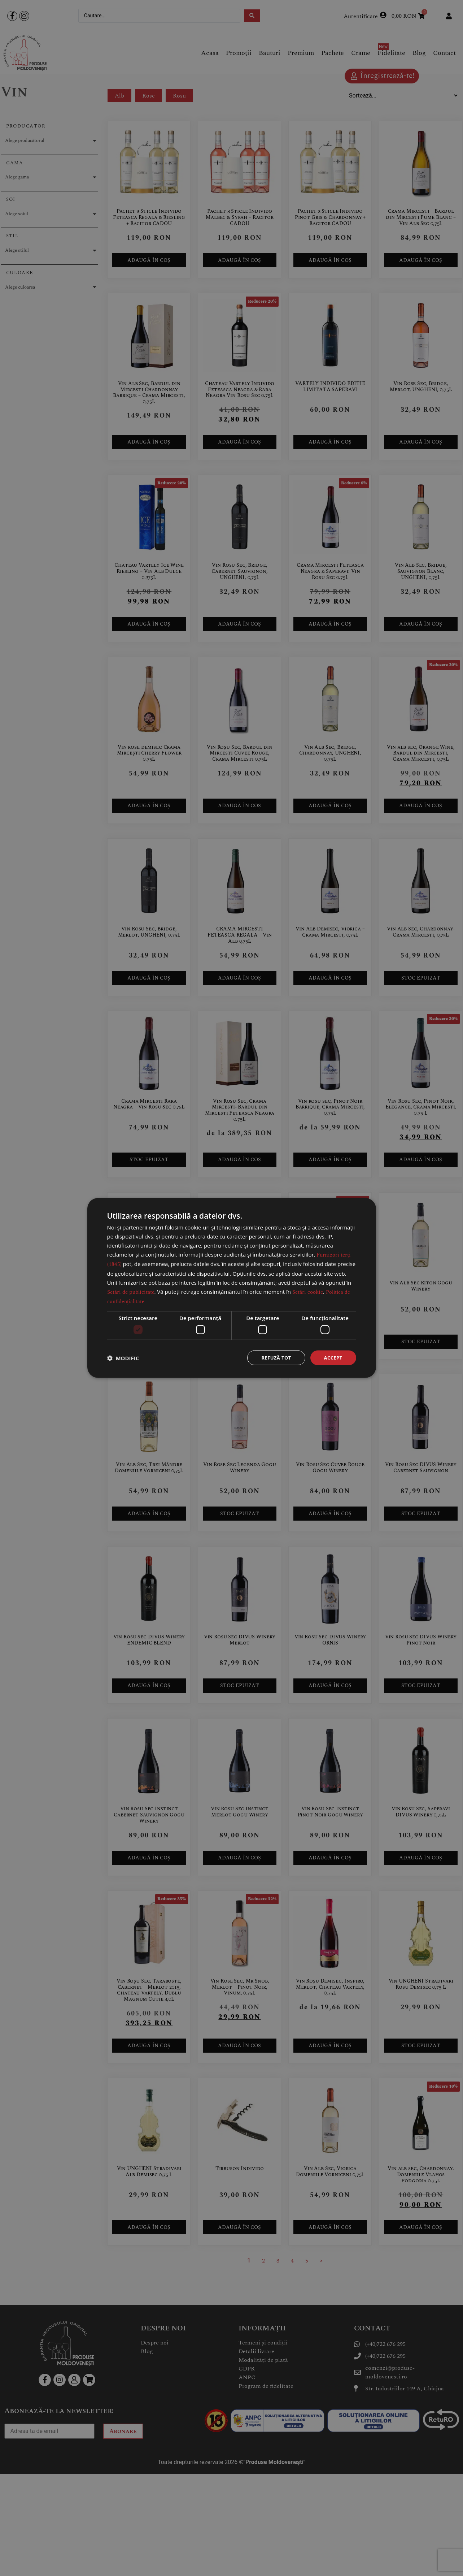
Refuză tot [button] (274, 1357)
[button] (123, 1358)
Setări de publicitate (130, 1291)
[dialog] (231, 1288)
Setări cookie (307, 1291)
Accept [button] (332, 1357)
